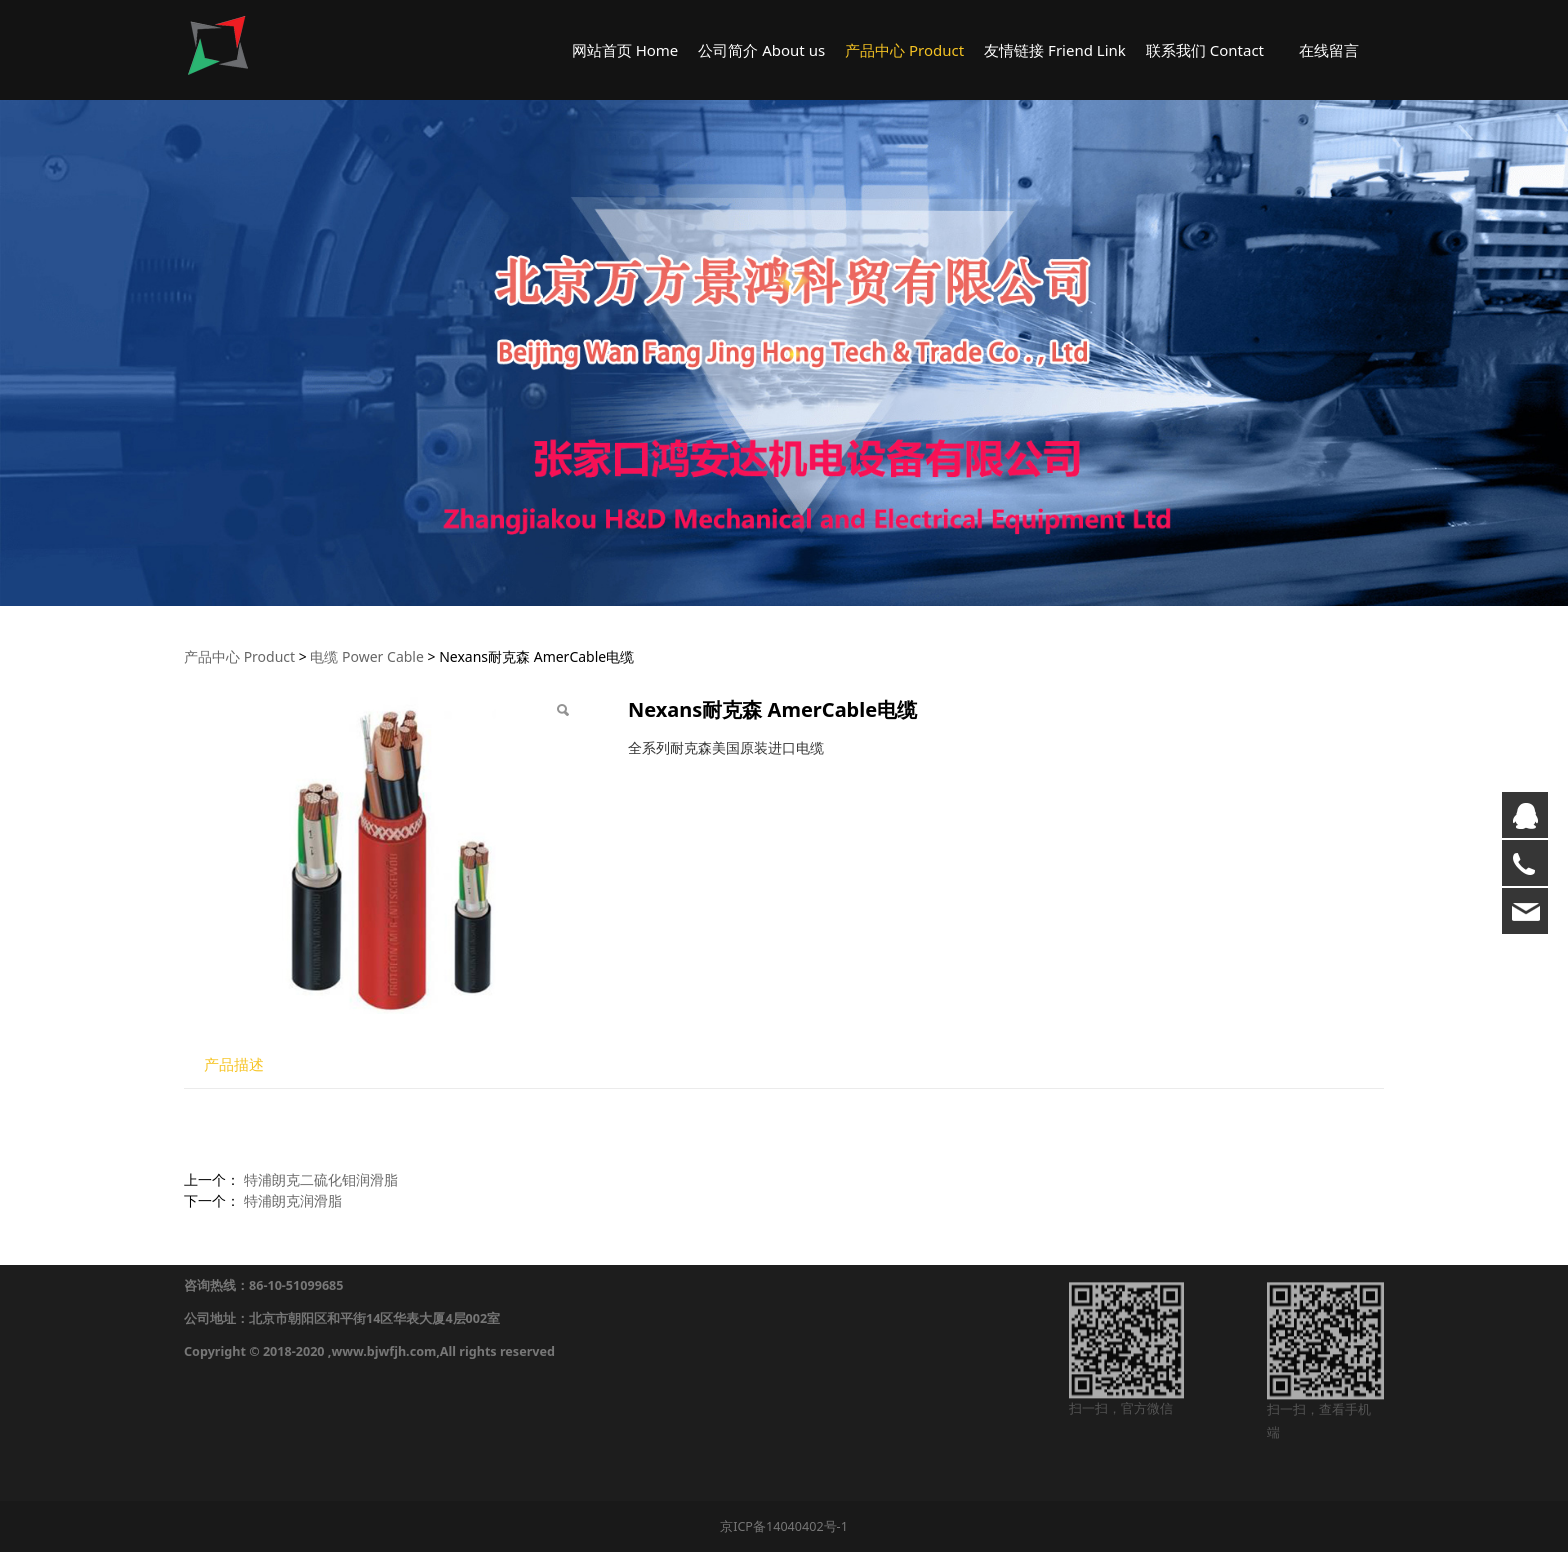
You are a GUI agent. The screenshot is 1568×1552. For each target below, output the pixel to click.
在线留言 (1329, 50)
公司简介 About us (761, 50)
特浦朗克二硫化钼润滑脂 (321, 1179)
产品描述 (234, 1064)
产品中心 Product (904, 50)
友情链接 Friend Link (1055, 50)
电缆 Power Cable (366, 656)
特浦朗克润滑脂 (293, 1200)
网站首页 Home (625, 50)
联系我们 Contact (1205, 50)
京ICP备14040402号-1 (784, 1526)
